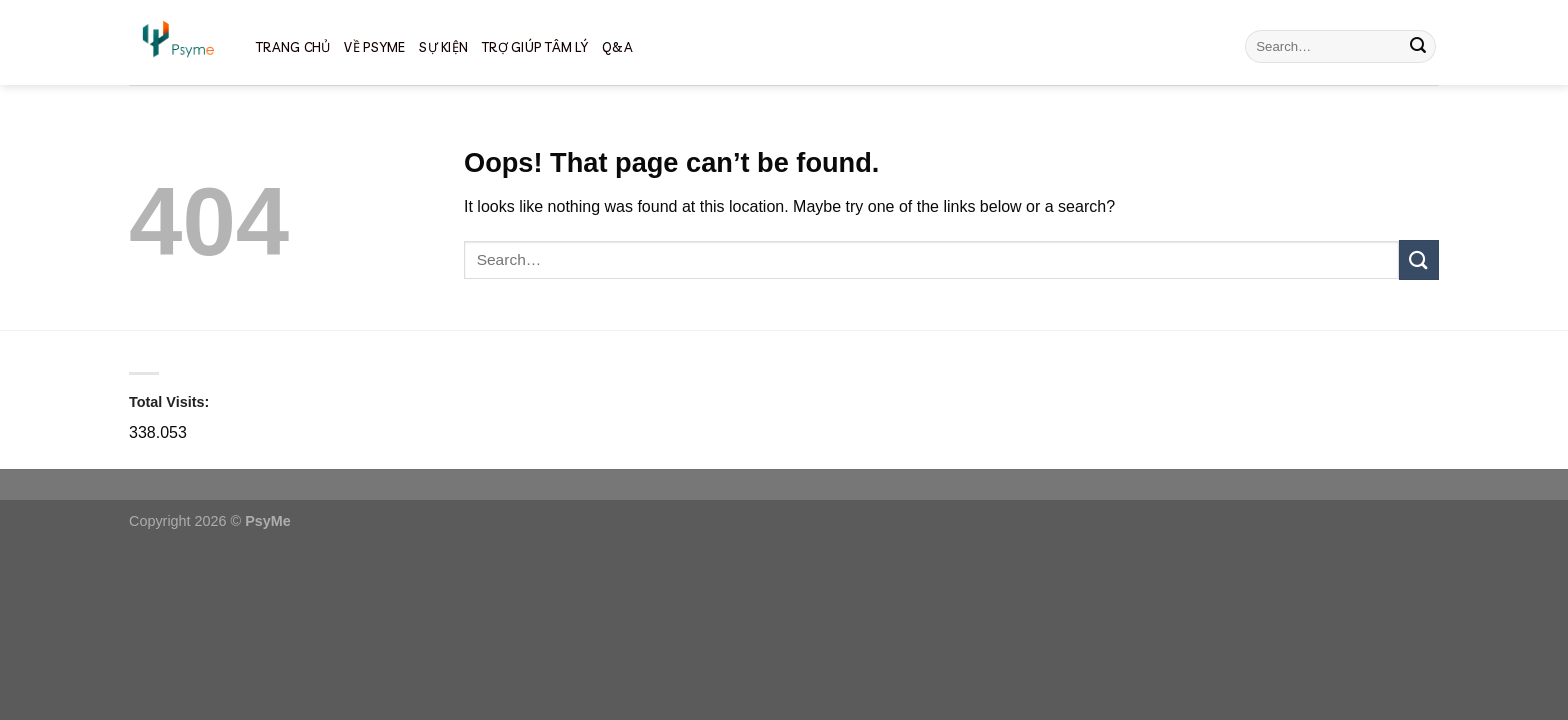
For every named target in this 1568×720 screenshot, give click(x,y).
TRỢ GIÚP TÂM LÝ (535, 47)
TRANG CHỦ (293, 47)
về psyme (374, 47)
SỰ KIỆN (443, 47)
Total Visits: (169, 402)
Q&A (617, 47)
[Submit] (1418, 47)
